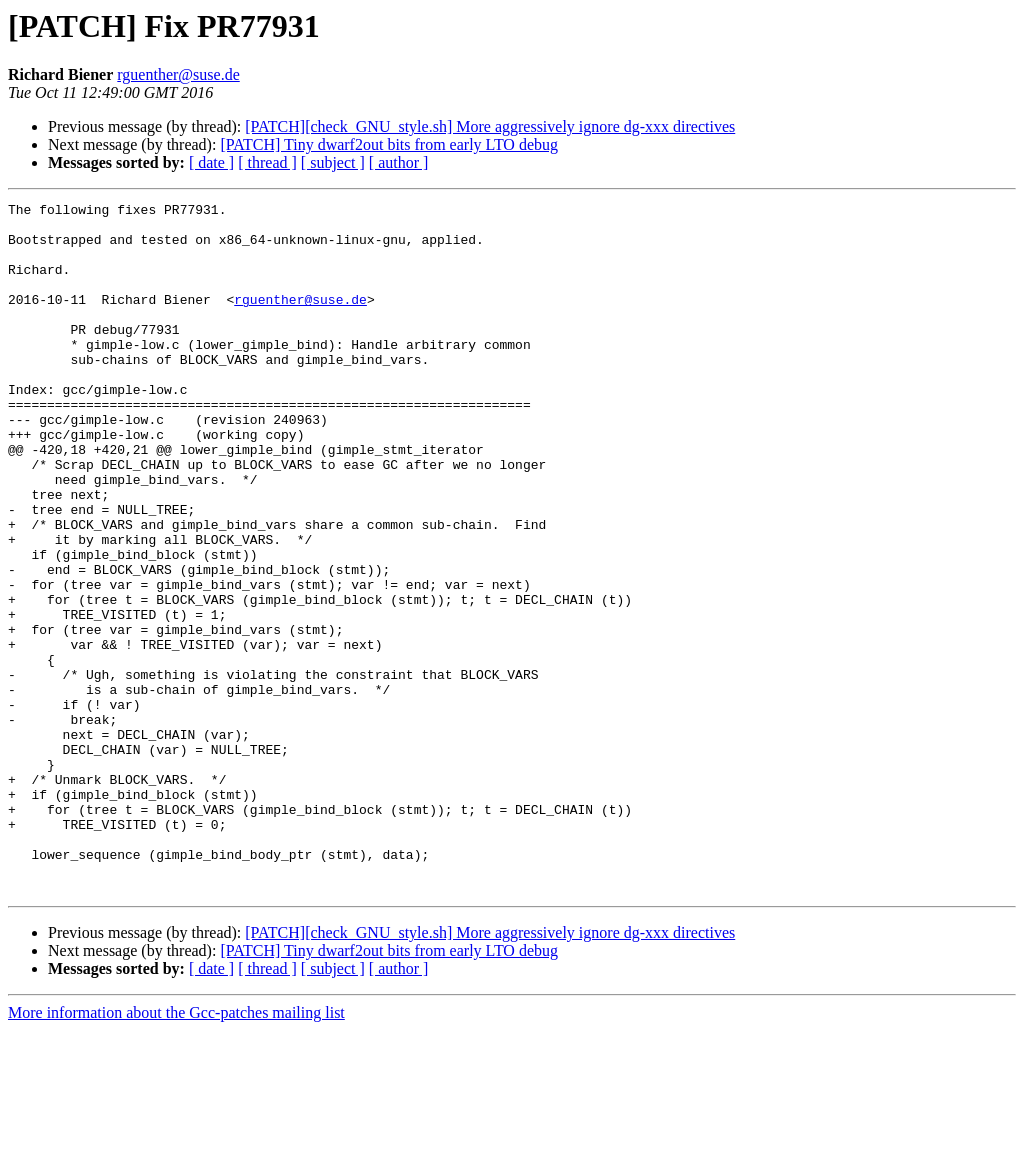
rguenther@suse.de (178, 74)
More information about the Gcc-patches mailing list (176, 1150)
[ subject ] (333, 162)
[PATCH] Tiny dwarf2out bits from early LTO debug (389, 144)
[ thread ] (267, 162)
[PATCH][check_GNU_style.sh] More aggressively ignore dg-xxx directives (490, 126)
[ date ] (211, 162)
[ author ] (399, 162)
